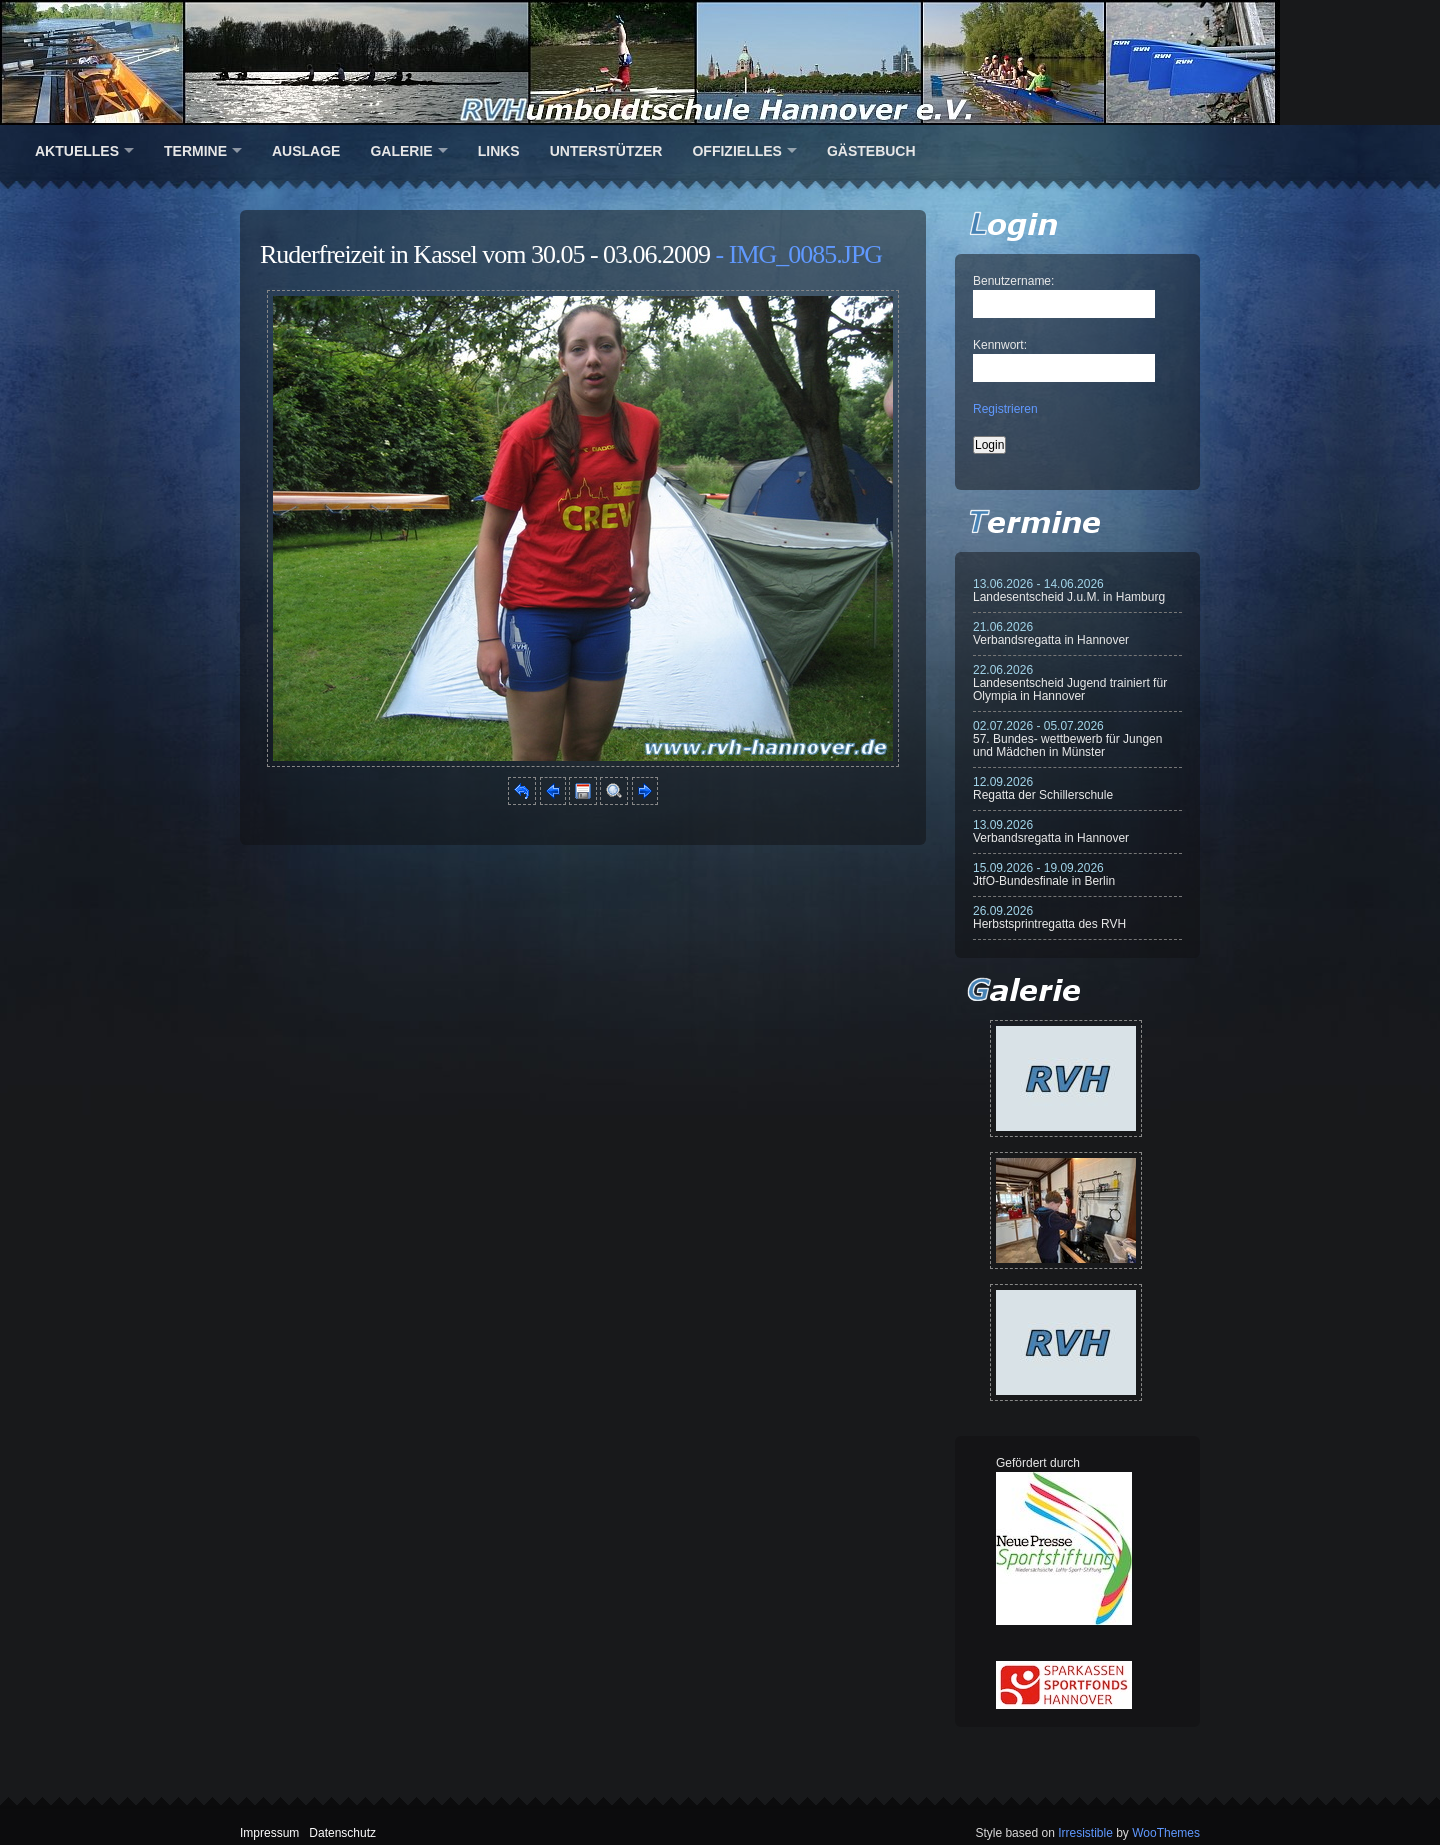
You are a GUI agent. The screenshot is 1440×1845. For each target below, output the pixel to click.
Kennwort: (1000, 345)
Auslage (306, 151)
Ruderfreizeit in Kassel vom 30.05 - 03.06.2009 (485, 254)
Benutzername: (1013, 281)
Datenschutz (342, 1833)
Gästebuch (871, 151)
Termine (195, 151)
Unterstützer (606, 151)
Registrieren (1005, 409)
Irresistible (1085, 1833)
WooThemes (1166, 1833)
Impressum (269, 1833)
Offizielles (736, 151)
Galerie (401, 151)
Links (499, 151)
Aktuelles (77, 151)
